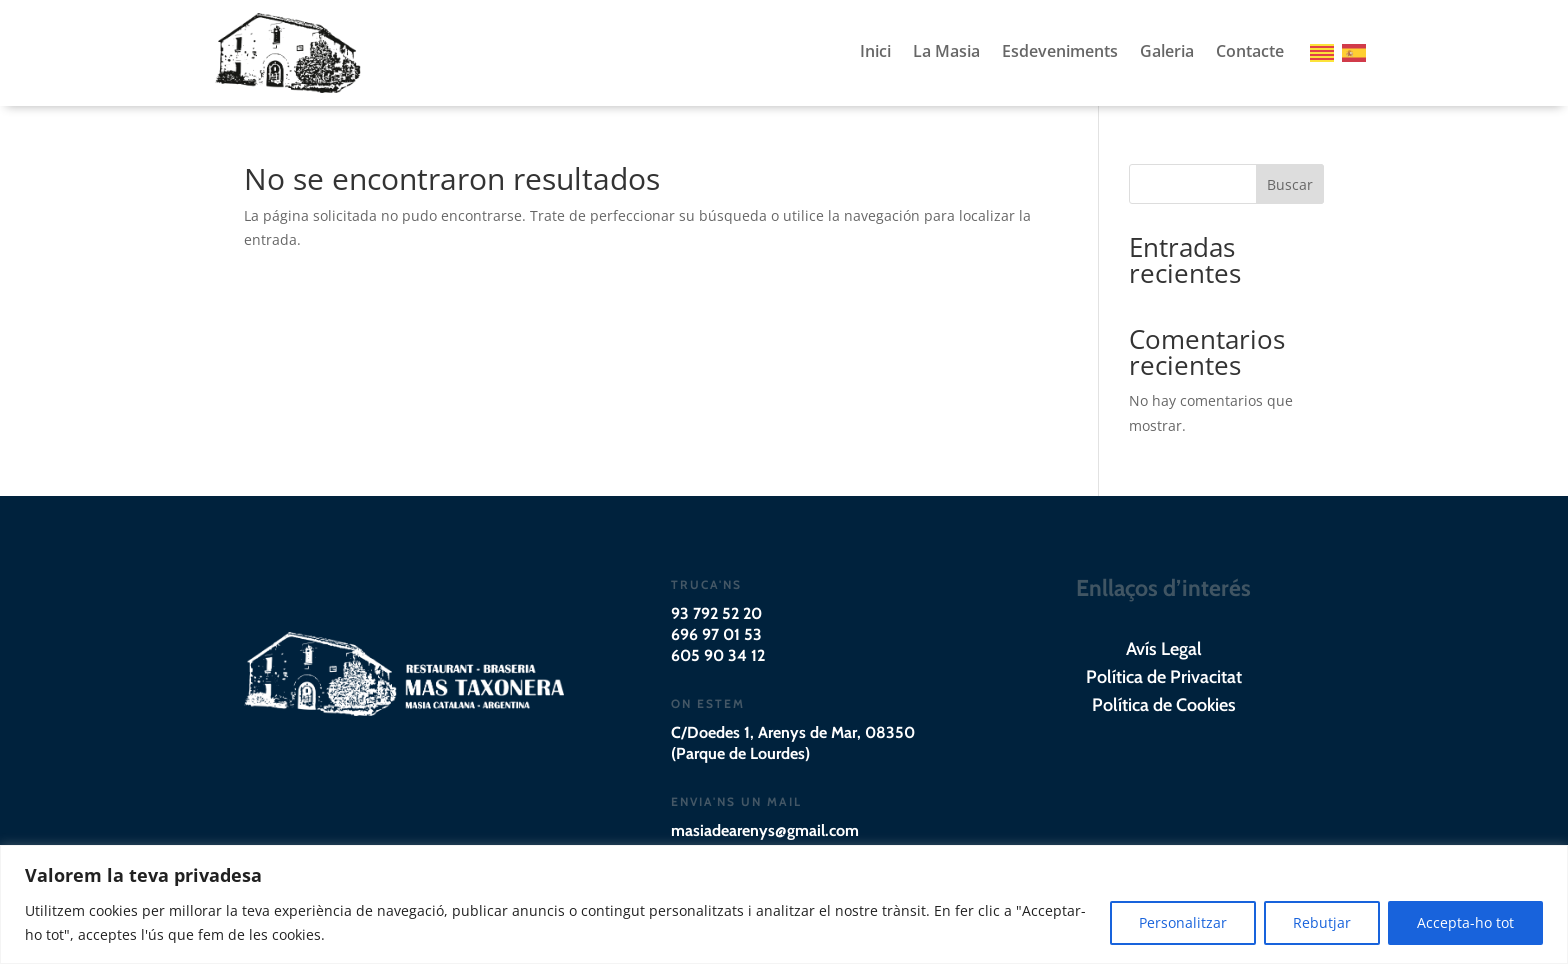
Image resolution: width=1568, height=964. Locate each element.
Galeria (1167, 53)
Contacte (1250, 53)
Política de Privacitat (1164, 677)
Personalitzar (1183, 922)
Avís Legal (1164, 649)
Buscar (1290, 184)
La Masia (946, 53)
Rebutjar (1322, 922)
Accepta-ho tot (1465, 922)
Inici (875, 53)
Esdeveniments (1060, 53)
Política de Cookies (1164, 705)
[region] (784, 904)
